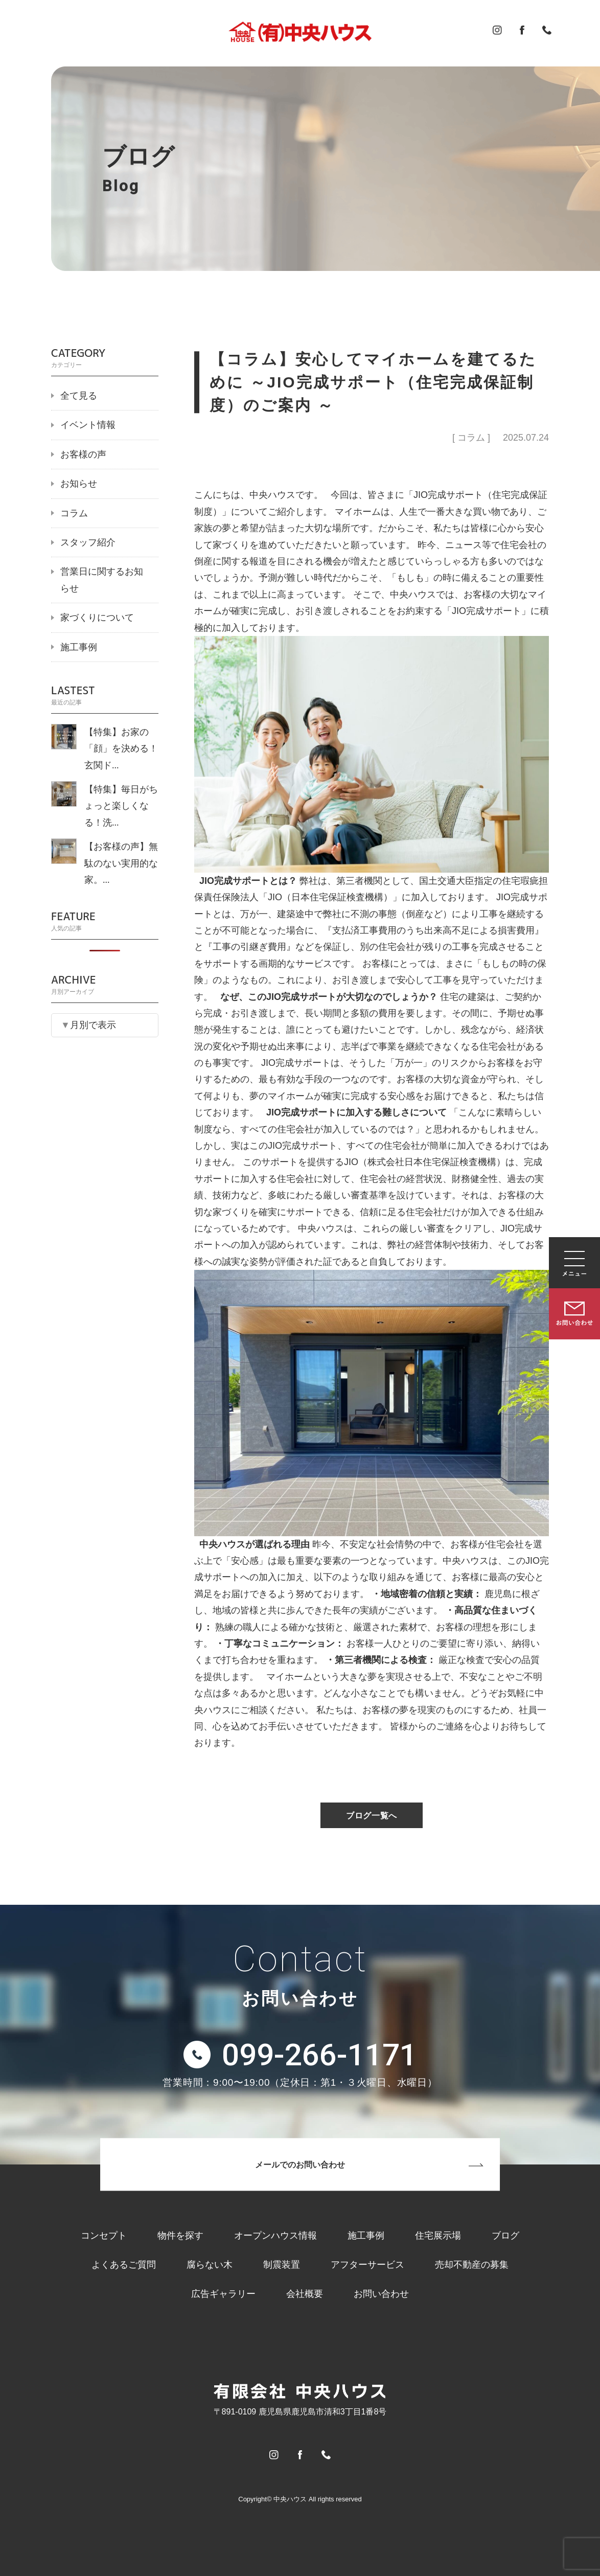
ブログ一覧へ (371, 1815)
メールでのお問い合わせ (300, 2164)
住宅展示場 (438, 2235)
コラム (74, 513)
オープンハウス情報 (275, 2235)
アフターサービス (367, 2265)
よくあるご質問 (123, 2265)
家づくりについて (97, 617)
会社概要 (304, 2294)
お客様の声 (83, 454)
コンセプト (104, 2235)
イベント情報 (88, 425)
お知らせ (78, 483)
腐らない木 (210, 2265)
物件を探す (180, 2235)
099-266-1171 (319, 2055)
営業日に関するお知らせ (101, 579)
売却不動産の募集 (472, 2265)
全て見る (78, 396)
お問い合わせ (381, 2294)
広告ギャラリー (223, 2294)
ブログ (505, 2235)
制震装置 (281, 2265)
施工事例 (78, 647)
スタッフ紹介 (88, 542)
